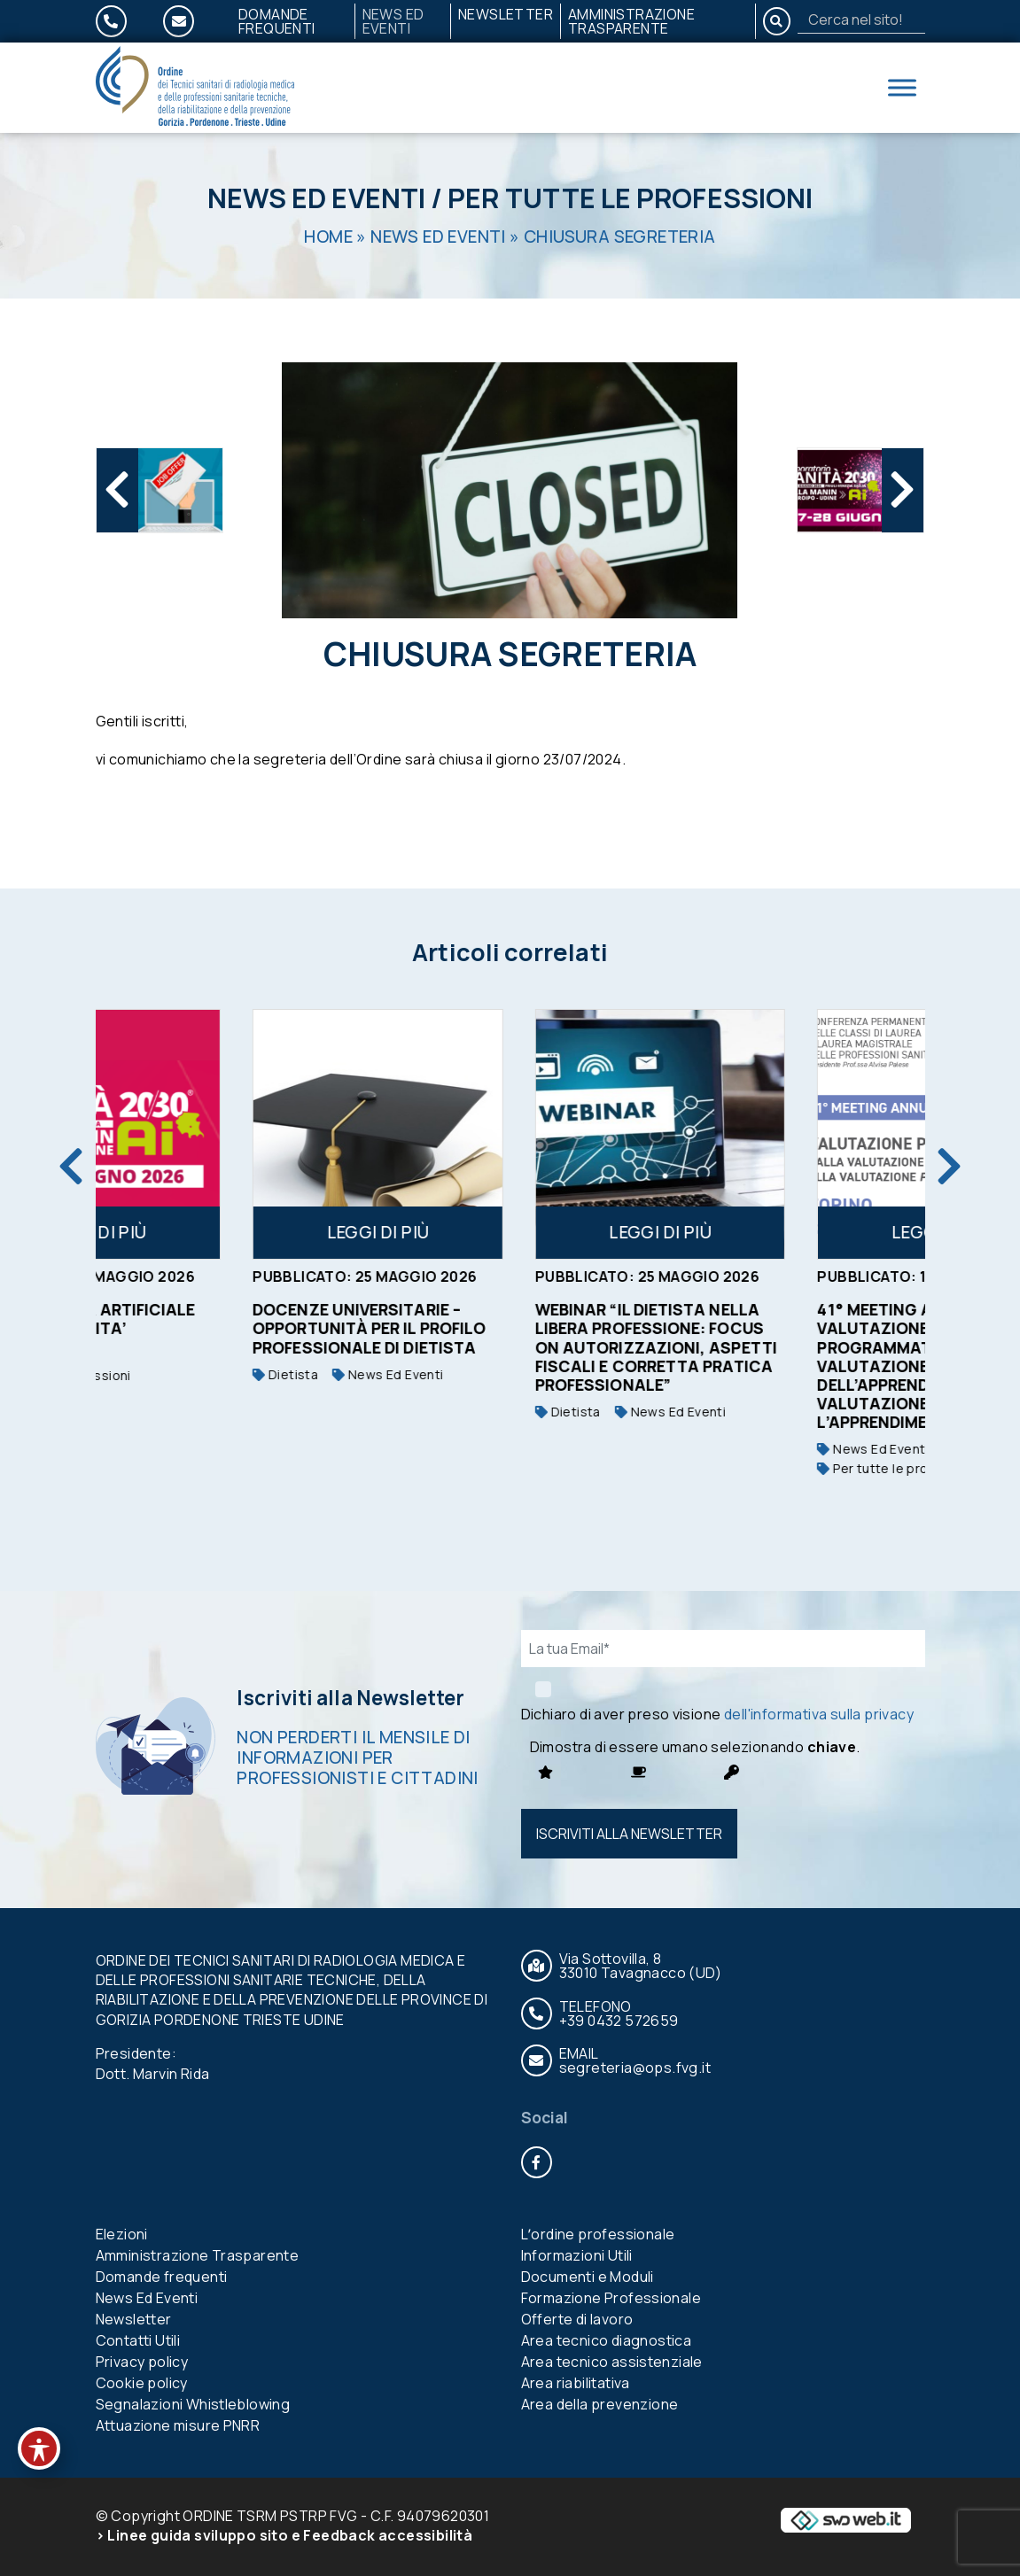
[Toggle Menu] (902, 87)
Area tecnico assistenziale (612, 2361)
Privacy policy (142, 2361)
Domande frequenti (276, 21)
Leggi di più (205, 1232)
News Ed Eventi (393, 21)
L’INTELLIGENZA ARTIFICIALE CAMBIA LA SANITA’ (192, 1318)
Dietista (395, 1374)
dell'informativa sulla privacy (819, 1714)
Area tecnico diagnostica (606, 2340)
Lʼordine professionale (598, 2234)
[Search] (861, 19)
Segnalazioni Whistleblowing (193, 2404)
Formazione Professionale (611, 2298)
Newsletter (505, 14)
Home (328, 236)
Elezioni (122, 2234)
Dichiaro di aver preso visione (717, 1714)
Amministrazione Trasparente (631, 21)
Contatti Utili (138, 2340)
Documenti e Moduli (587, 2276)
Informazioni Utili (577, 2255)
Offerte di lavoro (577, 2319)
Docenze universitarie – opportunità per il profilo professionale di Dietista (479, 1328)
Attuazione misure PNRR (178, 2425)
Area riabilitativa (575, 2383)
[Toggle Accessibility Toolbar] (39, 2448)
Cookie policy (142, 2383)
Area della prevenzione (600, 2404)
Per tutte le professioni (630, 198)
